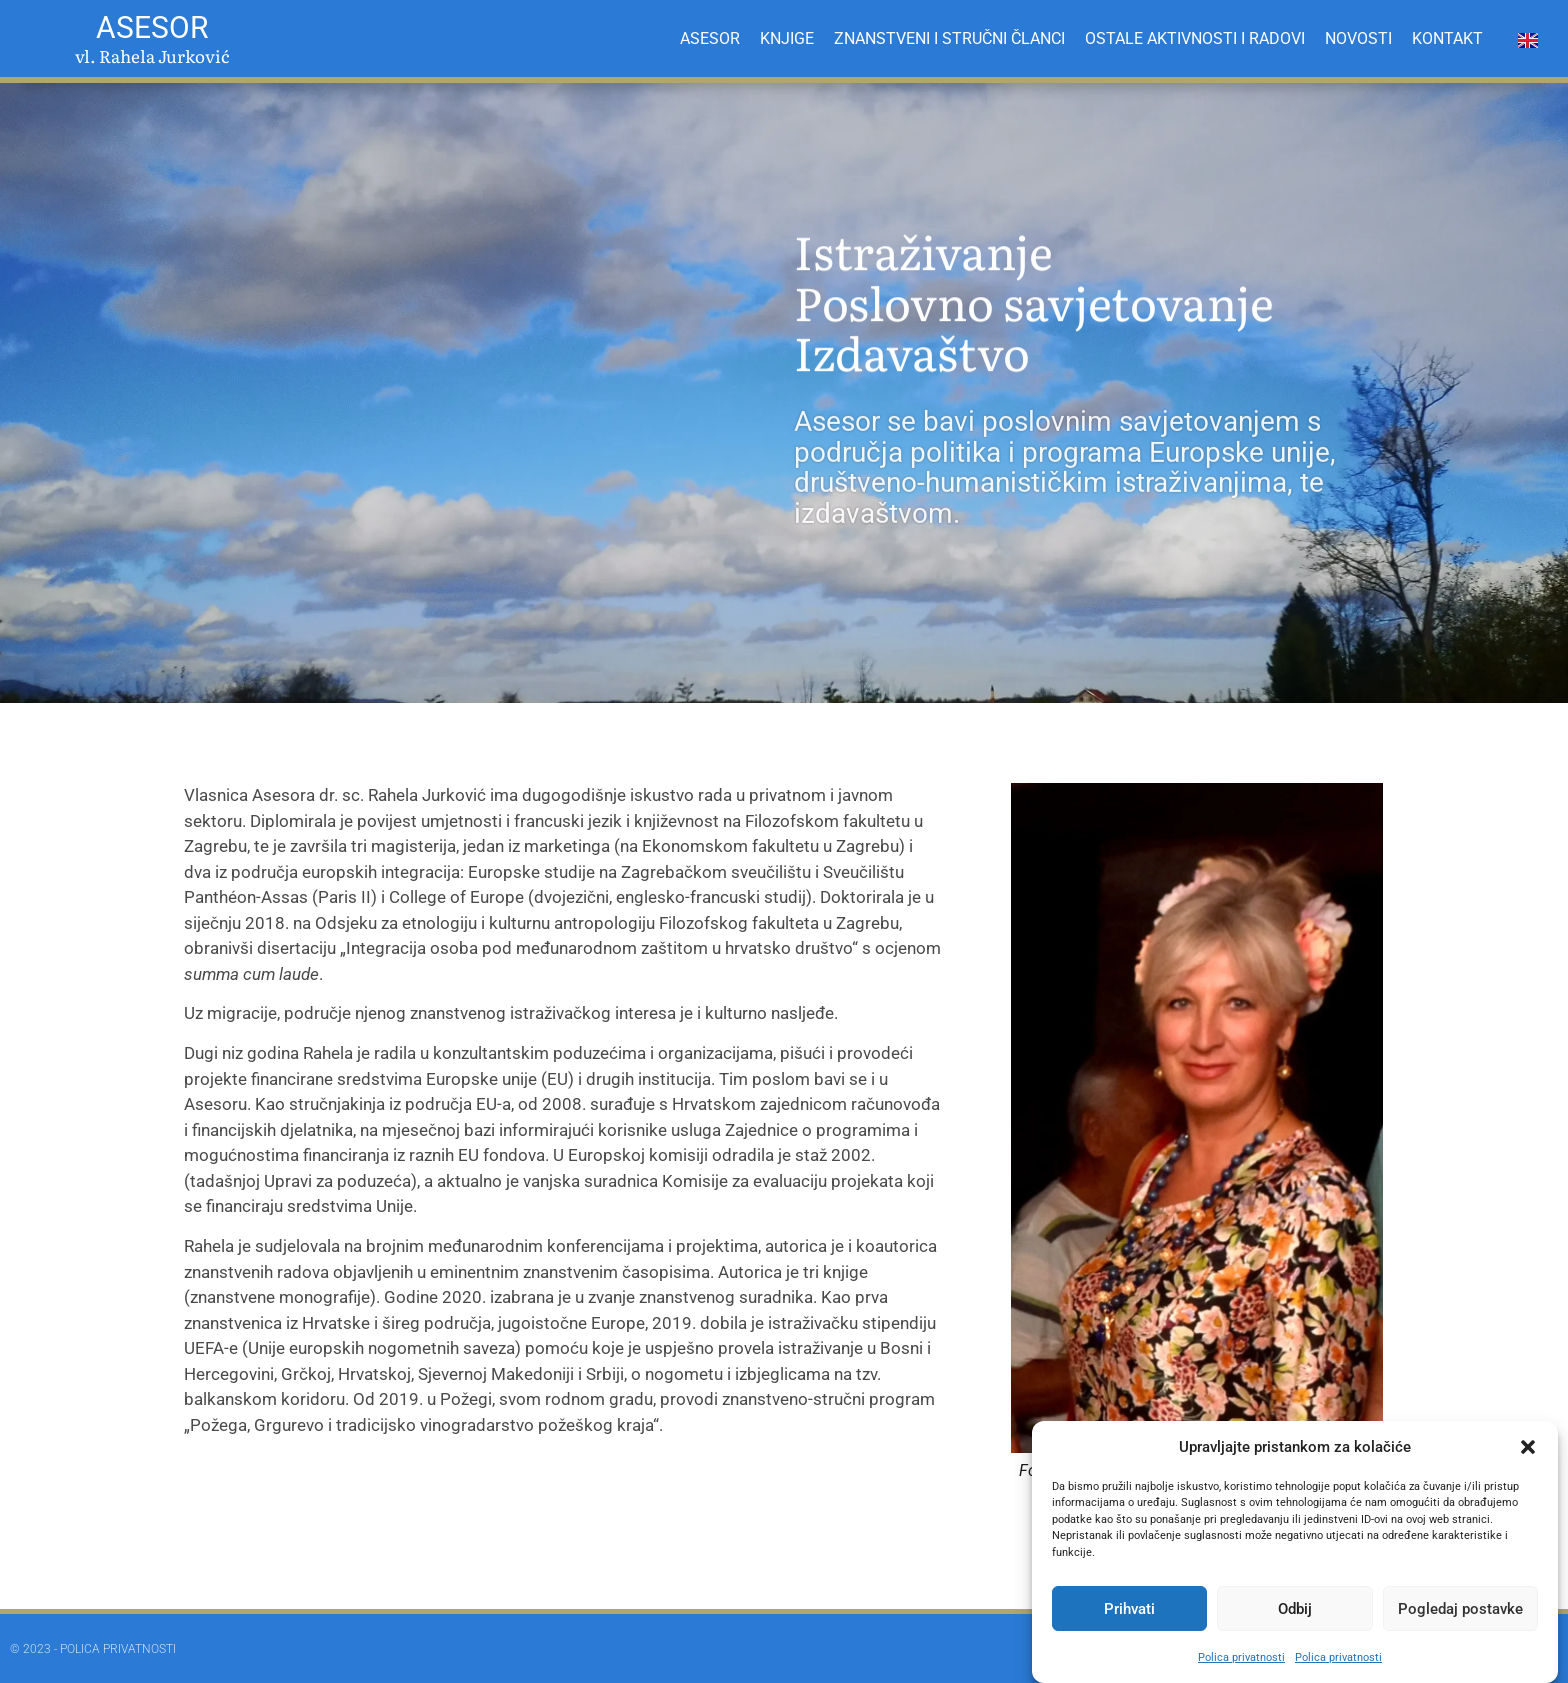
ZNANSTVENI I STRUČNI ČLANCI (949, 38)
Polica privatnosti (1241, 1657)
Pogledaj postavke (1460, 1609)
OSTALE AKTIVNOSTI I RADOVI (1195, 38)
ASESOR (710, 38)
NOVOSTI (1358, 38)
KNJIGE (787, 38)
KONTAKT (1447, 38)
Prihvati (1129, 1609)
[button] (1528, 1447)
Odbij (1295, 1609)
